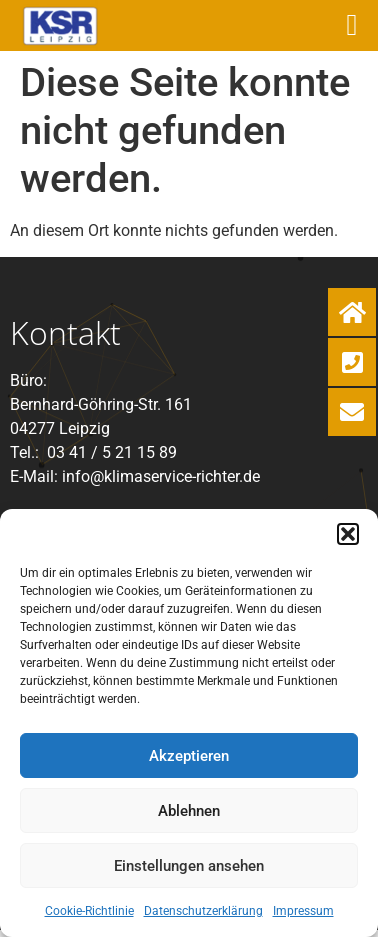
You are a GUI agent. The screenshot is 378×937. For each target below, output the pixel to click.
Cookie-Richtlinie (89, 911)
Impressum (303, 911)
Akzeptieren (189, 756)
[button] (348, 534)
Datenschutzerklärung (203, 911)
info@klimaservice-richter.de (161, 476)
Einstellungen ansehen (189, 866)
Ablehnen (189, 811)
